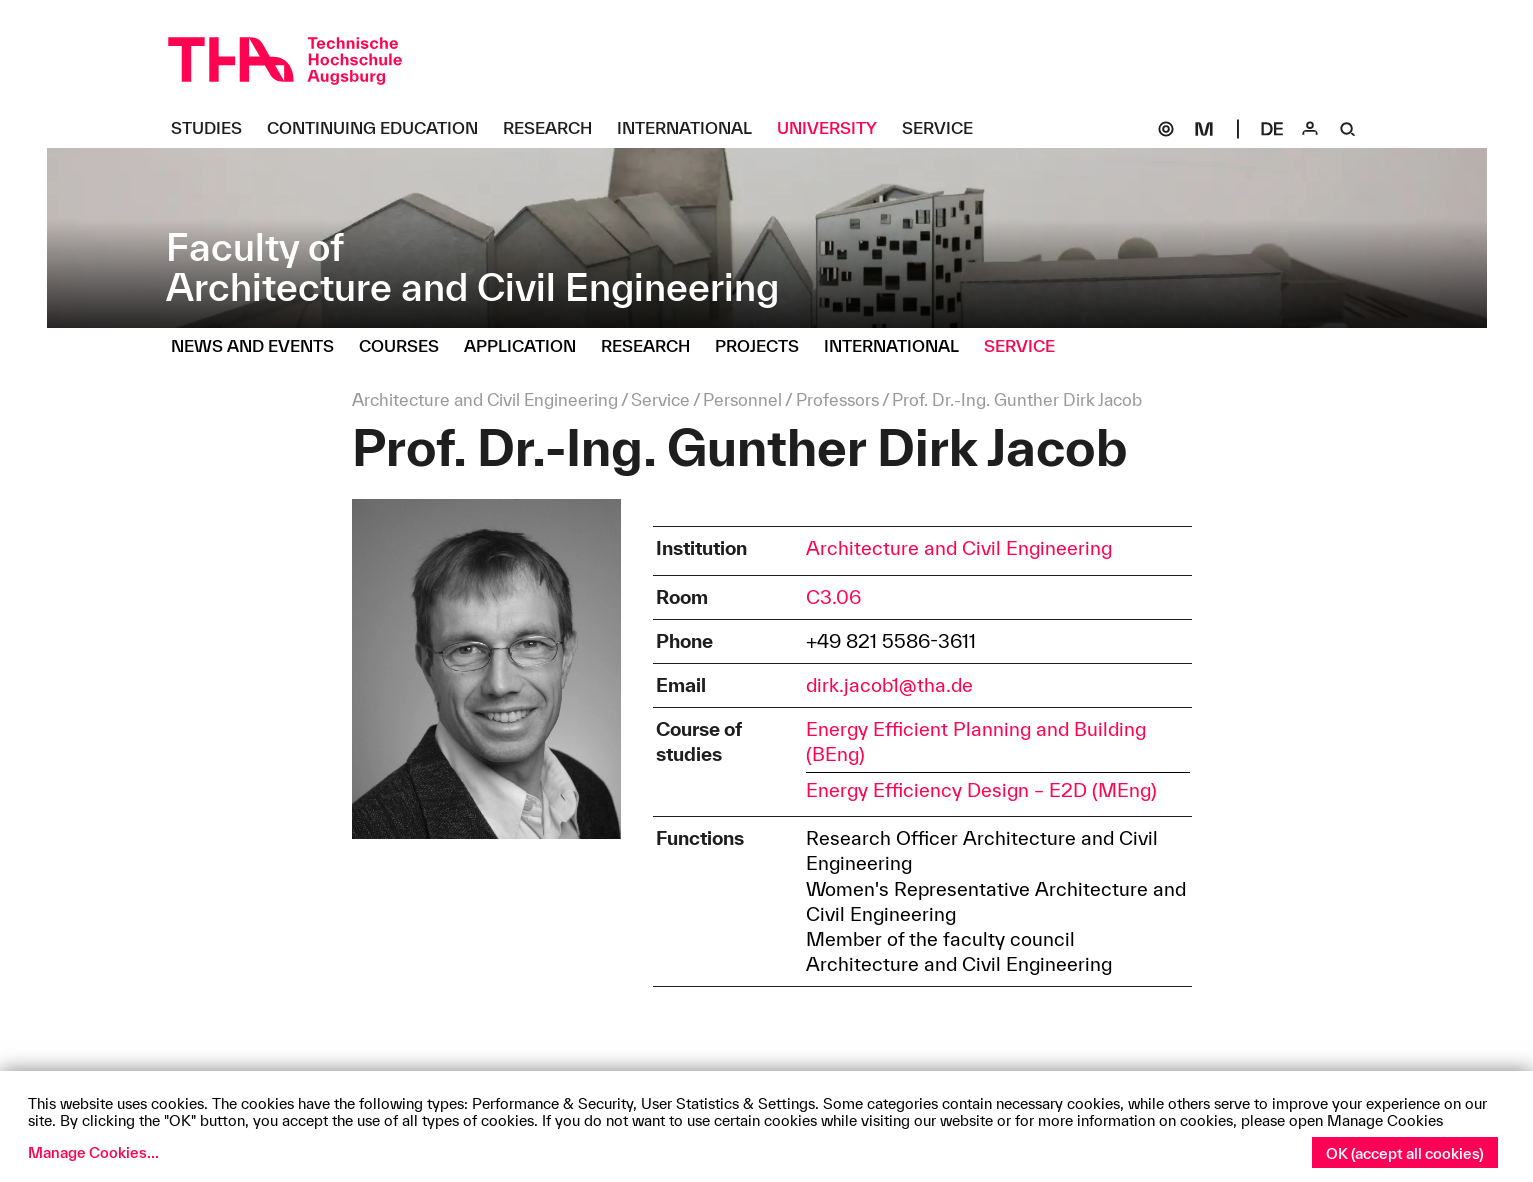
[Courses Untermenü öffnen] (406, 347)
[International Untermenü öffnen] (692, 129)
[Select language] (1272, 129)
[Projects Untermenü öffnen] (764, 347)
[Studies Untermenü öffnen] (214, 129)
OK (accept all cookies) (1405, 1153)
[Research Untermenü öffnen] (555, 129)
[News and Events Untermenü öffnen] (260, 347)
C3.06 (833, 597)
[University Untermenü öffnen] (834, 129)
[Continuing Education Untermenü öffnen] (380, 129)
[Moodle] (1204, 129)
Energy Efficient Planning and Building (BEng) (976, 741)
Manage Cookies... (93, 1152)
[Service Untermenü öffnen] (945, 129)
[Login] (1310, 129)
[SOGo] (1166, 129)
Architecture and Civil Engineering (959, 548)
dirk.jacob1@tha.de (889, 685)
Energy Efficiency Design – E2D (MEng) (981, 790)
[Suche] (1348, 129)
